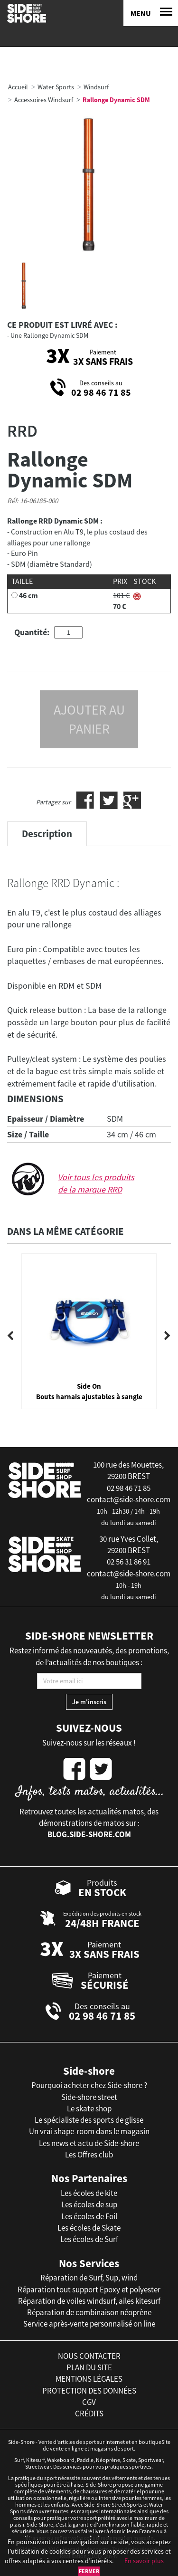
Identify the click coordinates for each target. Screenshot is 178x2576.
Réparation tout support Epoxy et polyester (89, 2289)
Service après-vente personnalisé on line (89, 2323)
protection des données (89, 2390)
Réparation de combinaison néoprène (89, 2312)
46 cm (28, 595)
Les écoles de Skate (89, 2228)
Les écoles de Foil (89, 2216)
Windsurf (96, 87)
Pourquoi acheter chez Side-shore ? (89, 2085)
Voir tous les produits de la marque (96, 1183)
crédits (89, 2413)
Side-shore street (89, 2097)
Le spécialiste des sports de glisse (89, 2120)
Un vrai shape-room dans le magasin (89, 2131)
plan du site (89, 2367)
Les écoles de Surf (89, 2239)
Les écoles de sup (89, 2204)
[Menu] (150, 13)
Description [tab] (47, 833)
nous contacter (89, 2356)
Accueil (18, 87)
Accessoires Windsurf (43, 99)
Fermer (89, 2571)
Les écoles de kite (89, 2193)
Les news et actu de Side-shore (89, 2143)
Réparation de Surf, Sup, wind (89, 2277)
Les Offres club (89, 2154)
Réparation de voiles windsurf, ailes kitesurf (89, 2301)
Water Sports (55, 87)
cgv (89, 2402)
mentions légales (89, 2379)
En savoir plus (144, 2561)
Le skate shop (89, 2108)
